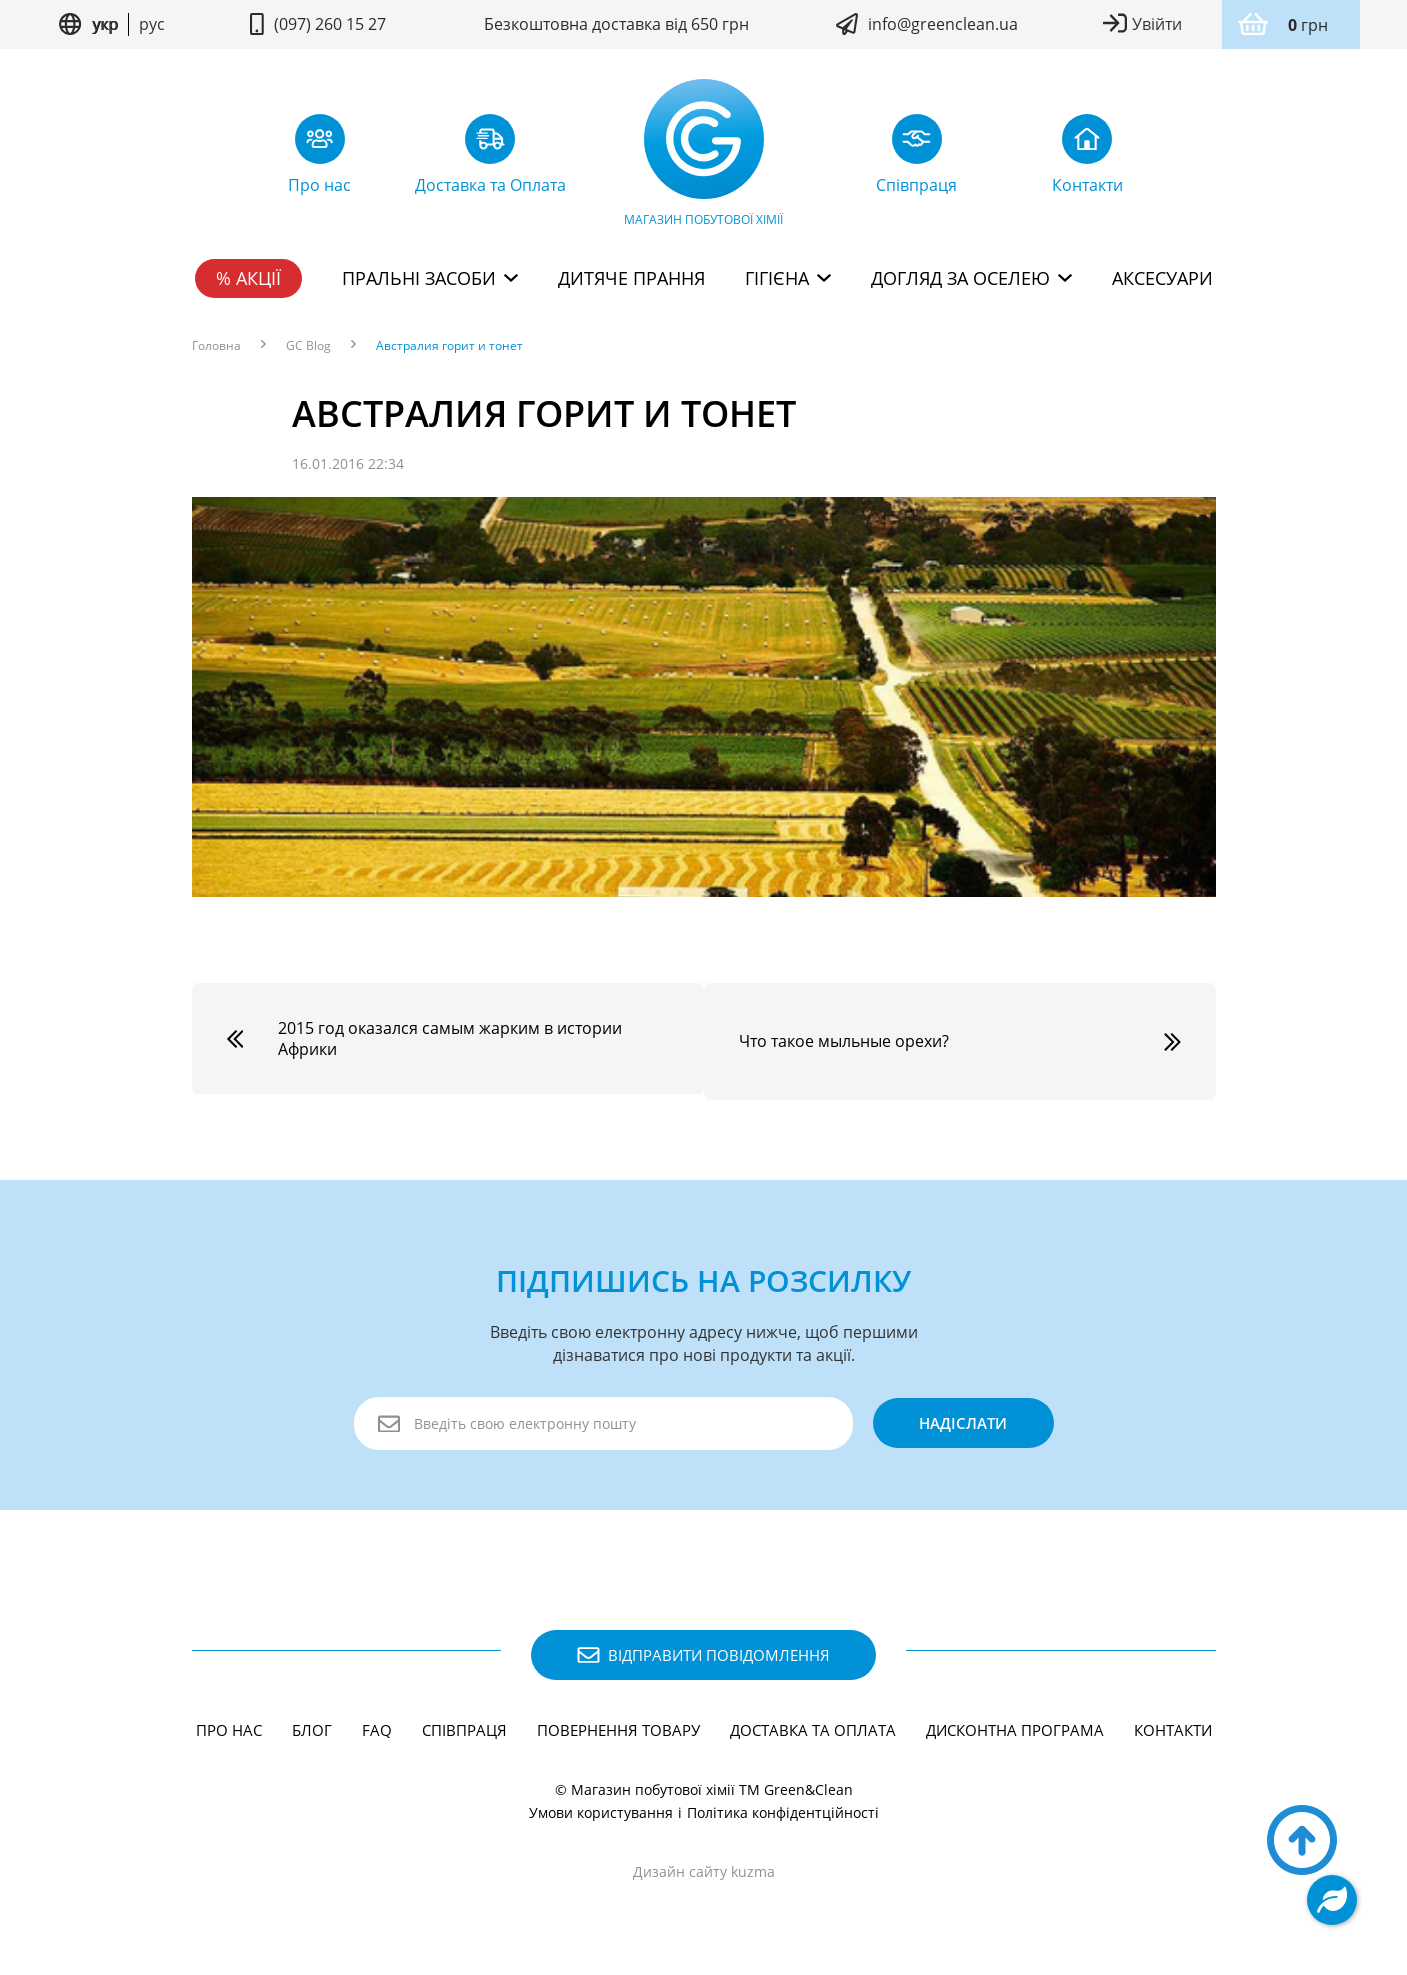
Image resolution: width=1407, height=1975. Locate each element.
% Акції (248, 278)
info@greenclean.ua (943, 24)
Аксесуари (1162, 278)
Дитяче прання (631, 278)
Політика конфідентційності (783, 1806)
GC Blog (308, 346)
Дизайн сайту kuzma (704, 1865)
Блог (312, 1724)
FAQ (377, 1724)
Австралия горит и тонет (449, 346)
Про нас (229, 1724)
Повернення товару (618, 1724)
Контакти (1173, 1724)
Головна (216, 346)
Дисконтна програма (1015, 1724)
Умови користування (601, 1806)
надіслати (962, 1418)
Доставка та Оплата (813, 1724)
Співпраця (464, 1724)
